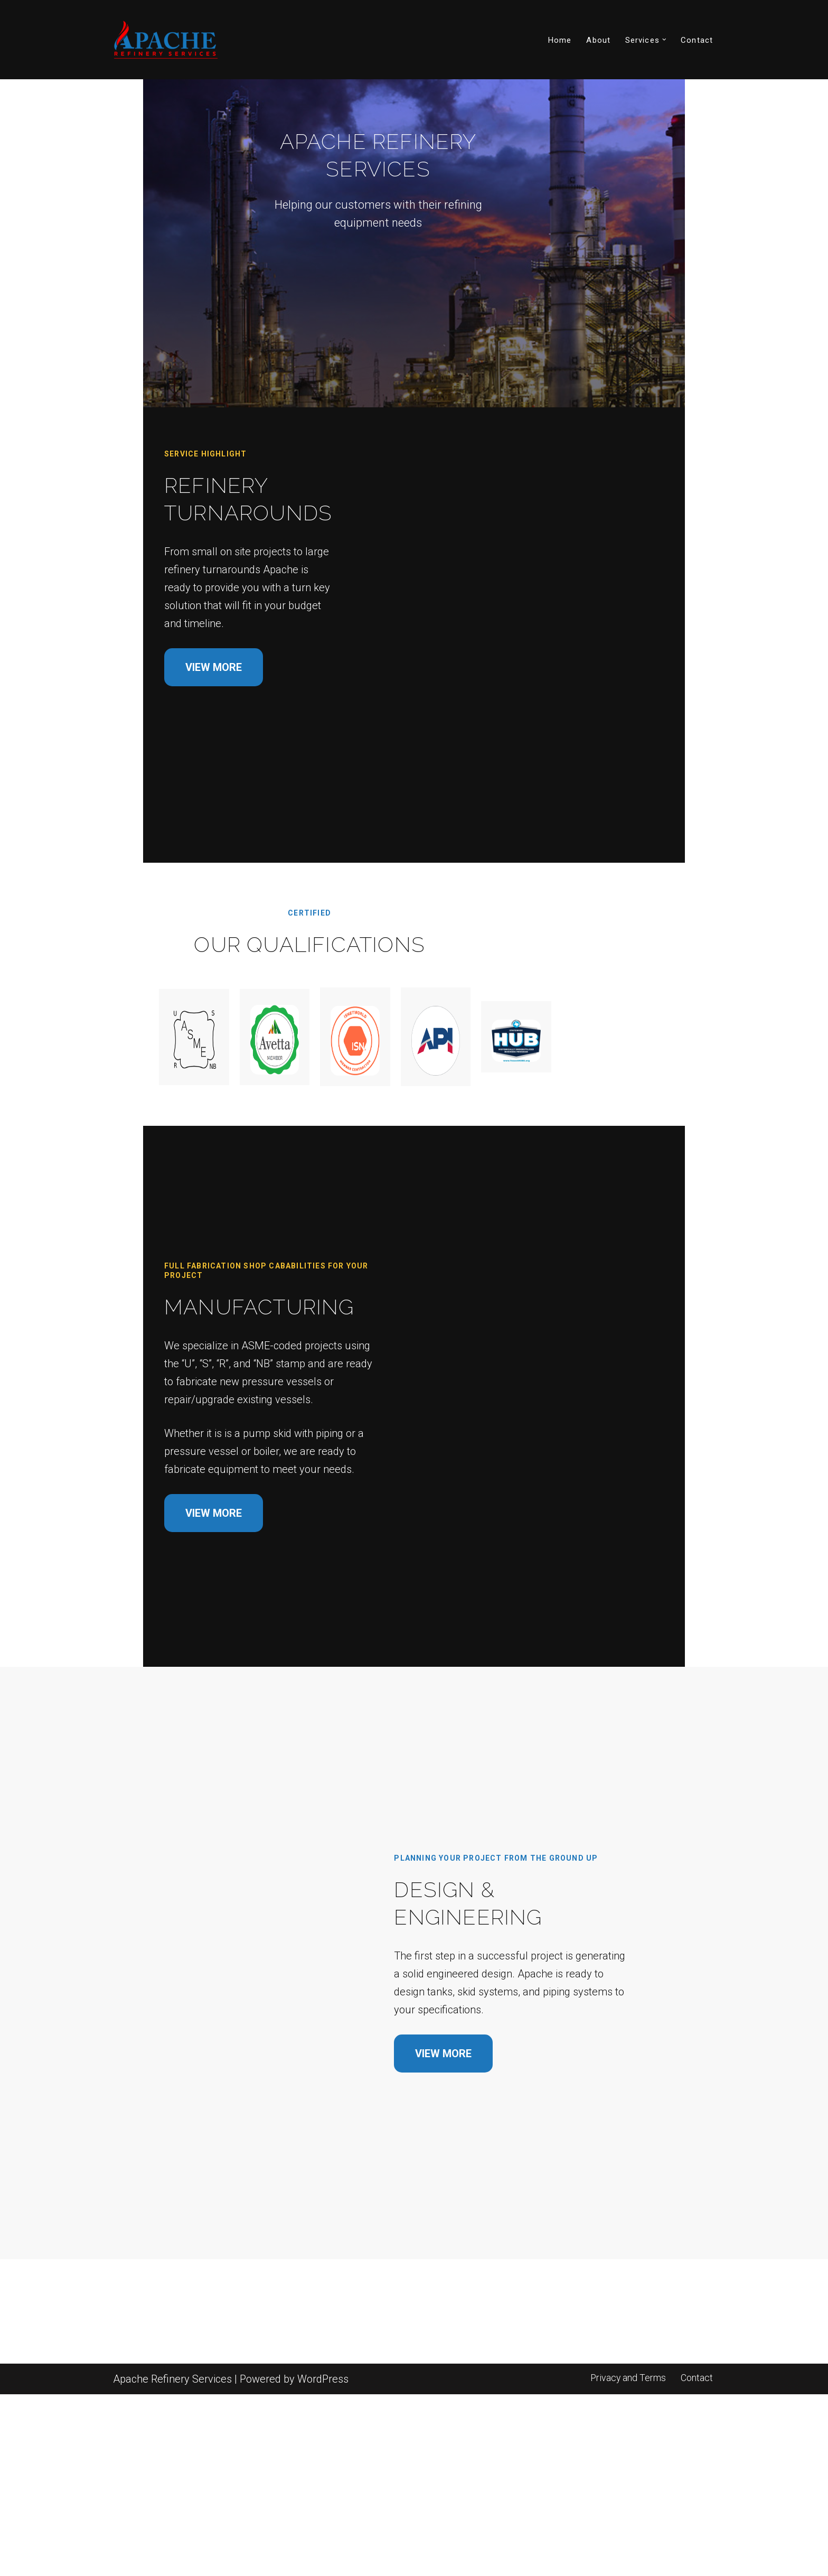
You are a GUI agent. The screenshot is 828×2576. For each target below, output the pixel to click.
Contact (697, 40)
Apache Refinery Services (172, 2560)
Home (559, 40)
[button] (664, 40)
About (598, 40)
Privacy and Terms (627, 2559)
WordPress (323, 2560)
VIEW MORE (165, 712)
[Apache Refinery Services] (166, 40)
